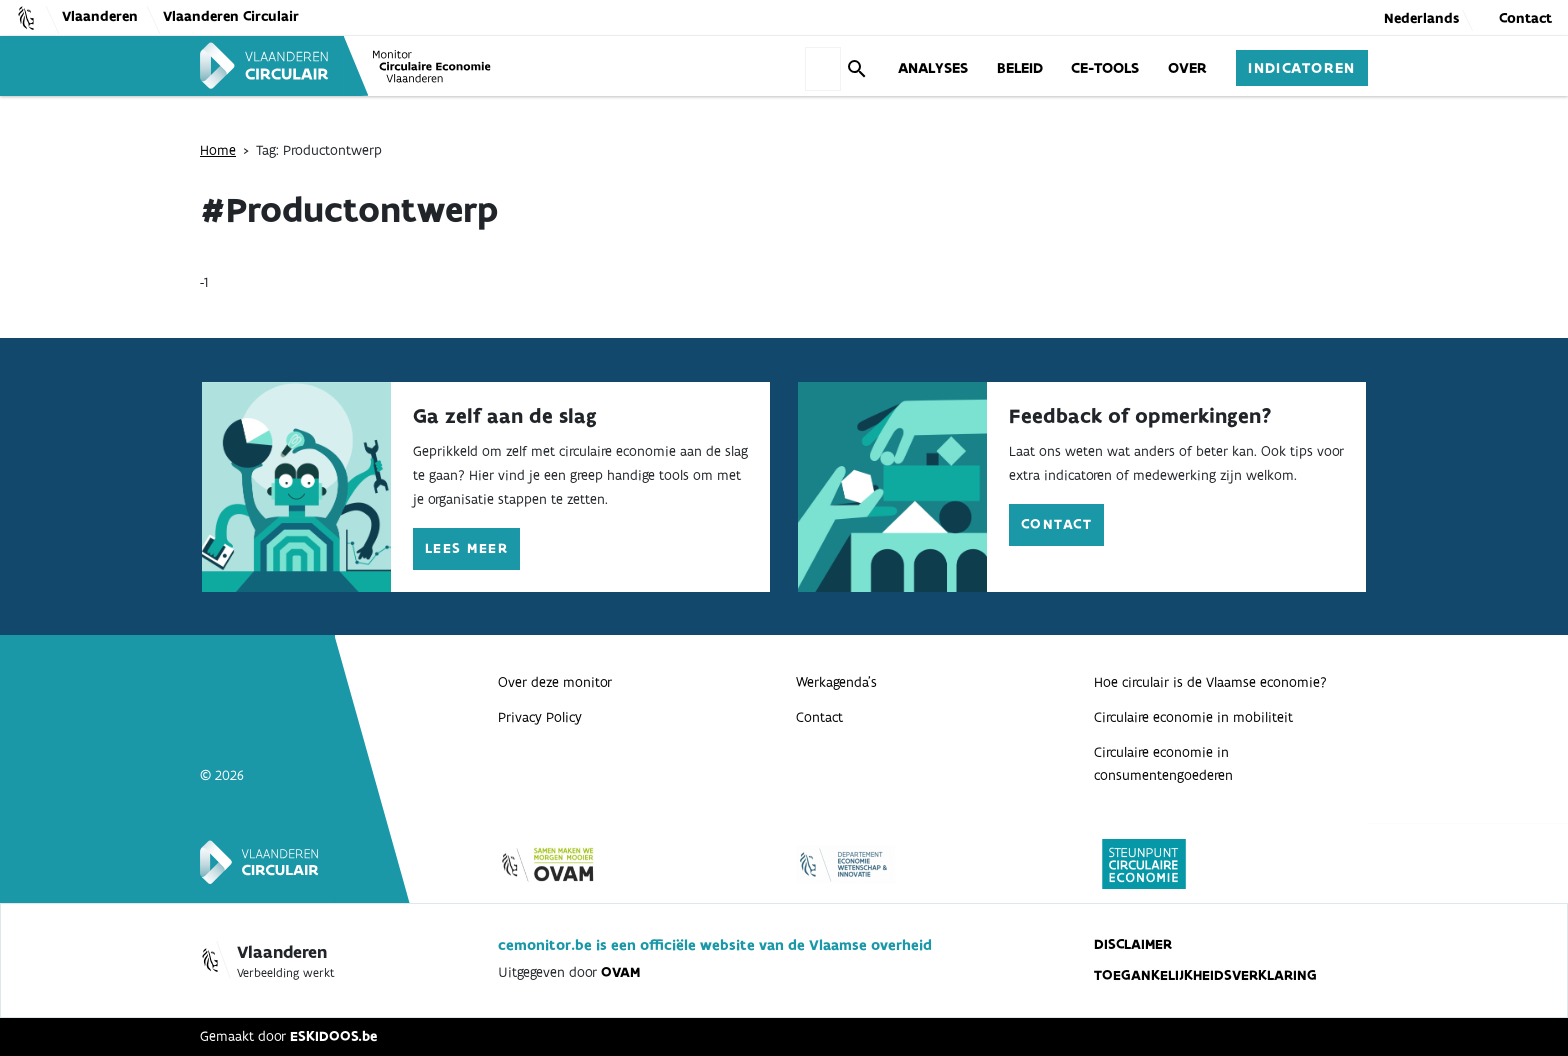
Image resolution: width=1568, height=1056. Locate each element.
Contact (1525, 18)
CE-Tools (1105, 67)
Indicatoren (1302, 67)
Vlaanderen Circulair (231, 16)
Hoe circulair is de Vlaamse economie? (1210, 682)
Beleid (1020, 67)
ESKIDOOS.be (333, 1036)
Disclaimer (1133, 944)
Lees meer (466, 548)
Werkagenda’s (836, 682)
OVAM (620, 972)
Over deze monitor (555, 682)
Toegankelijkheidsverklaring (1205, 975)
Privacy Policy (540, 717)
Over (1187, 67)
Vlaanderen (100, 16)
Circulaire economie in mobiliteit (1193, 717)
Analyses (933, 67)
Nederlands (1421, 18)
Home (218, 150)
